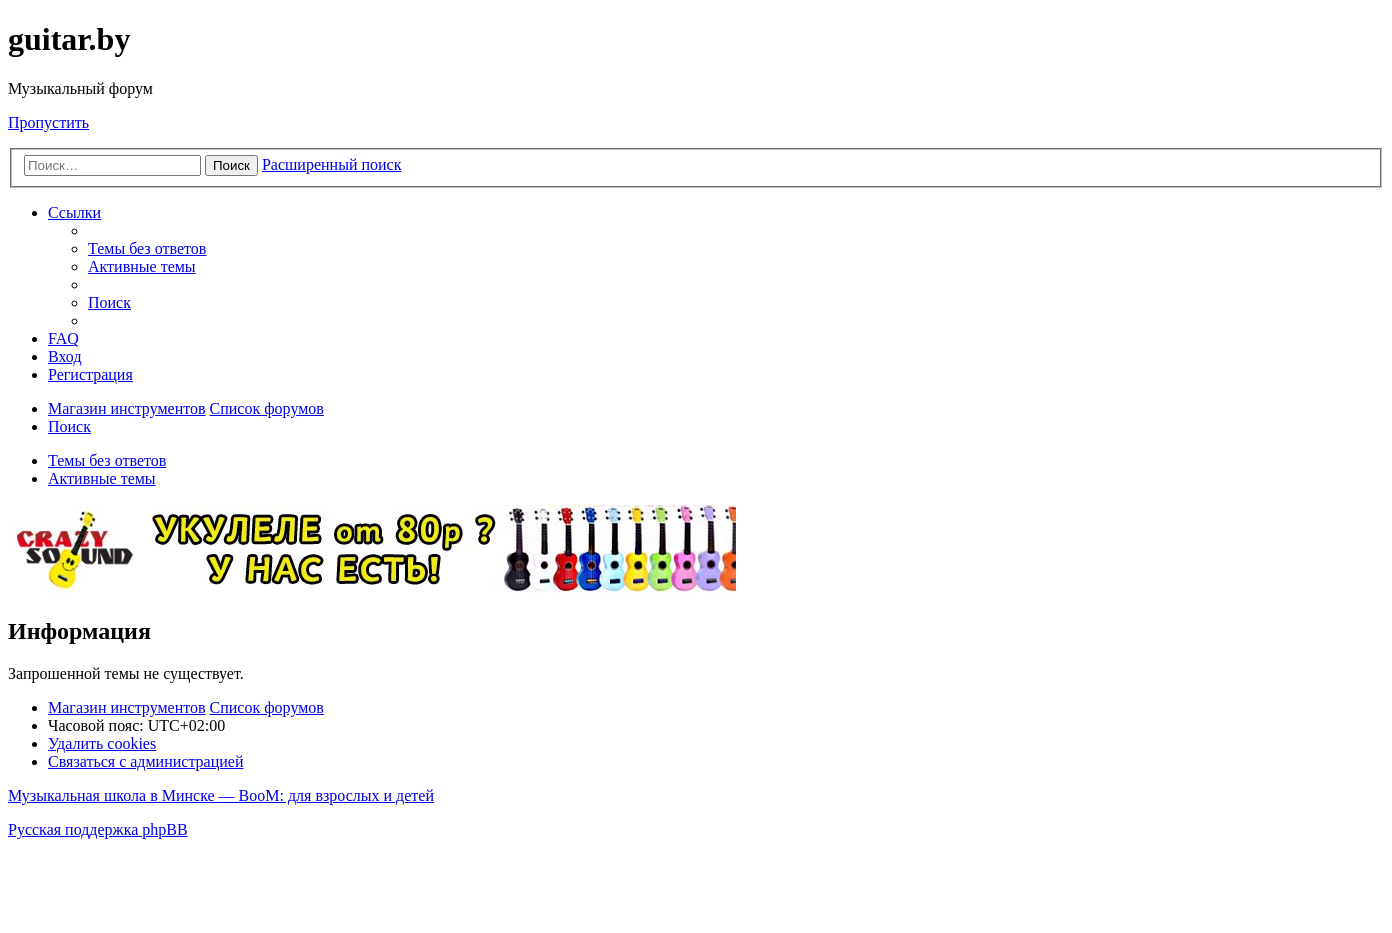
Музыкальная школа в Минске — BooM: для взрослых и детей (221, 795)
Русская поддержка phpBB (98, 829)
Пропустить (48, 122)
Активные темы (102, 478)
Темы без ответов (107, 460)
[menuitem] (147, 248)
